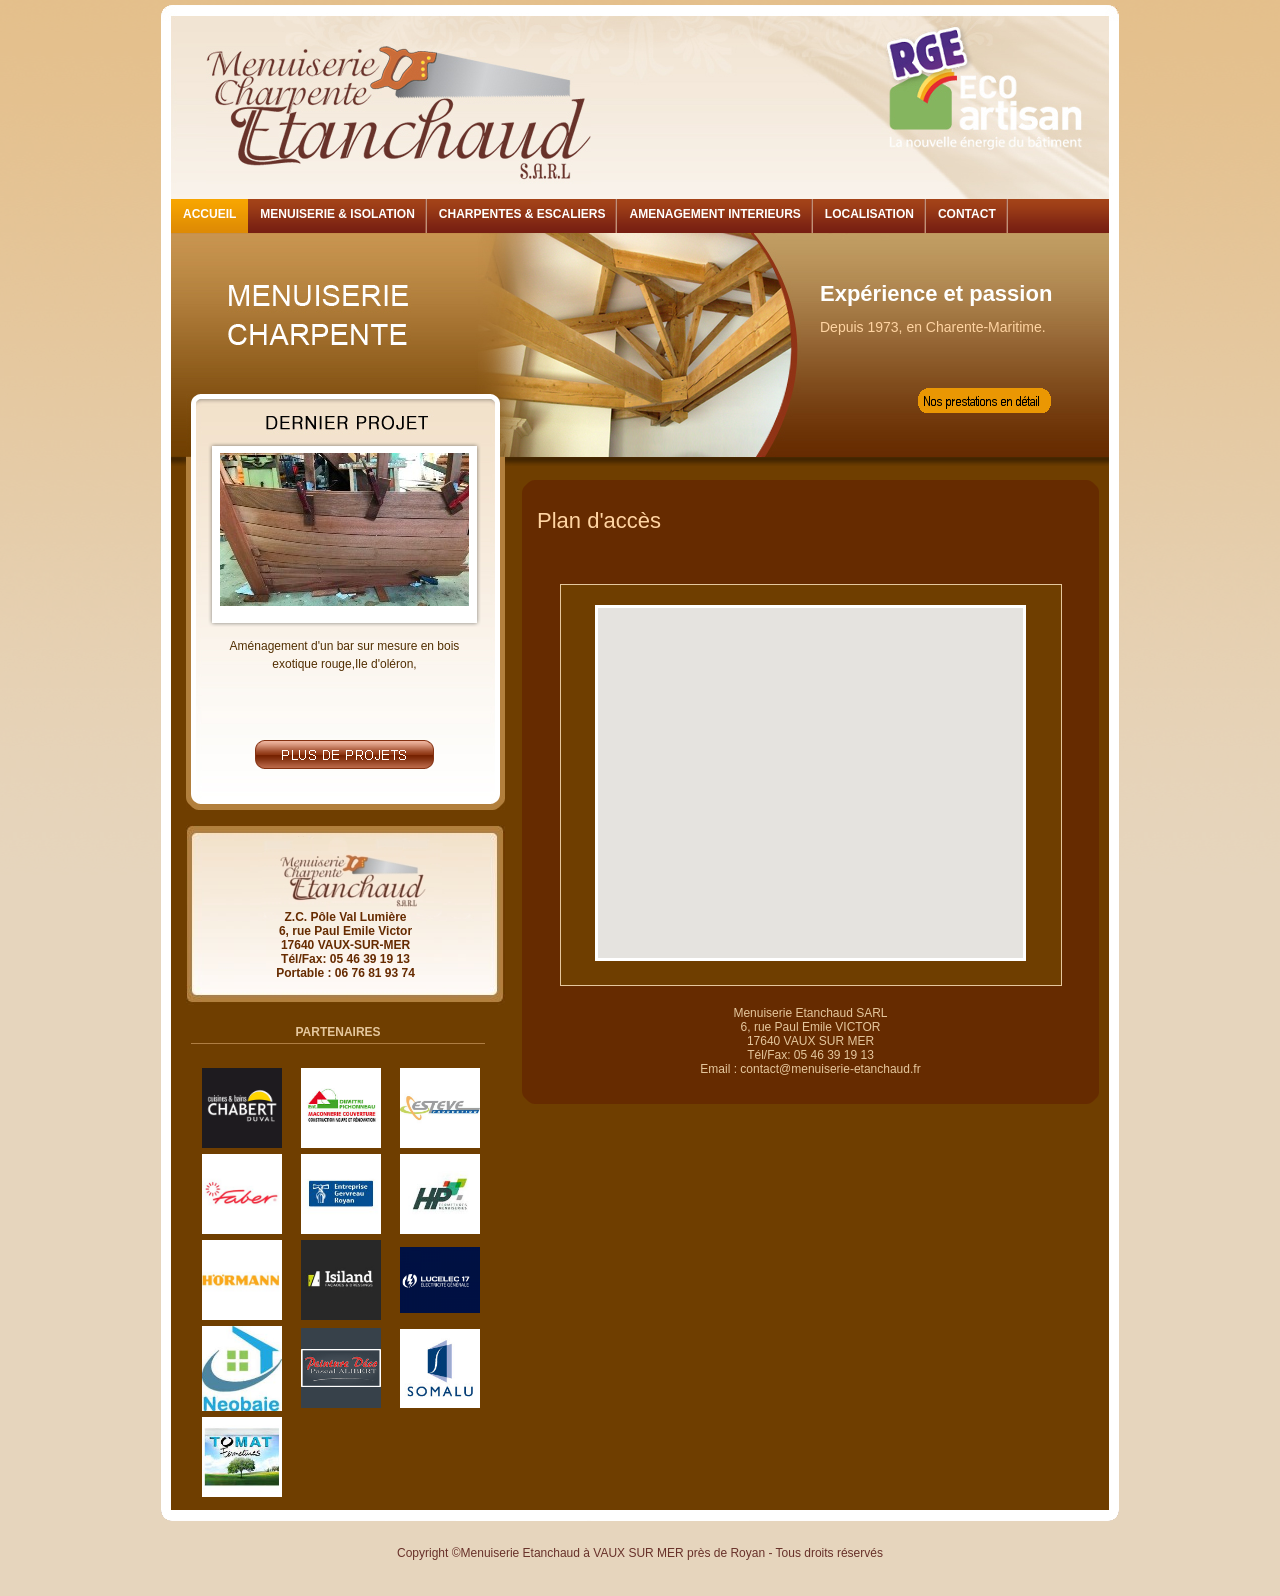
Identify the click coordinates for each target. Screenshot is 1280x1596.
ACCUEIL (209, 214)
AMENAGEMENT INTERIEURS (714, 214)
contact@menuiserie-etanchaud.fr (830, 1069)
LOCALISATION (869, 214)
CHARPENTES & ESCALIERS (522, 214)
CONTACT (967, 214)
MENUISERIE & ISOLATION (337, 214)
